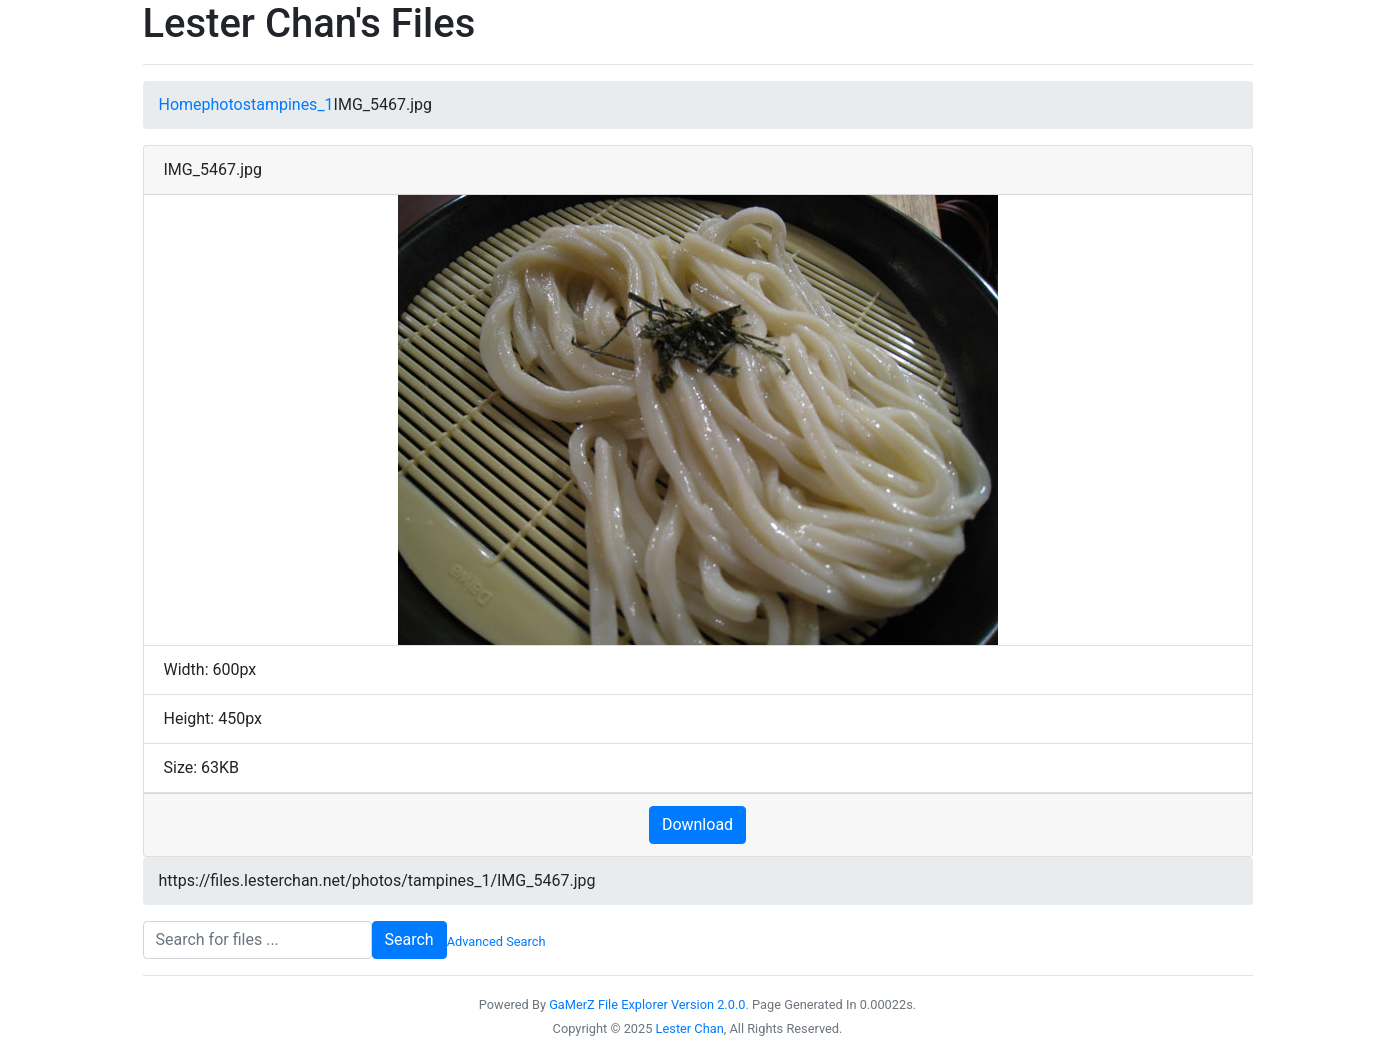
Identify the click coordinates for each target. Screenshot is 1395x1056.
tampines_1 (292, 104)
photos (226, 104)
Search (409, 939)
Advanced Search (496, 941)
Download (697, 824)
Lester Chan (690, 1028)
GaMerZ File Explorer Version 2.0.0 (647, 1004)
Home (180, 104)
